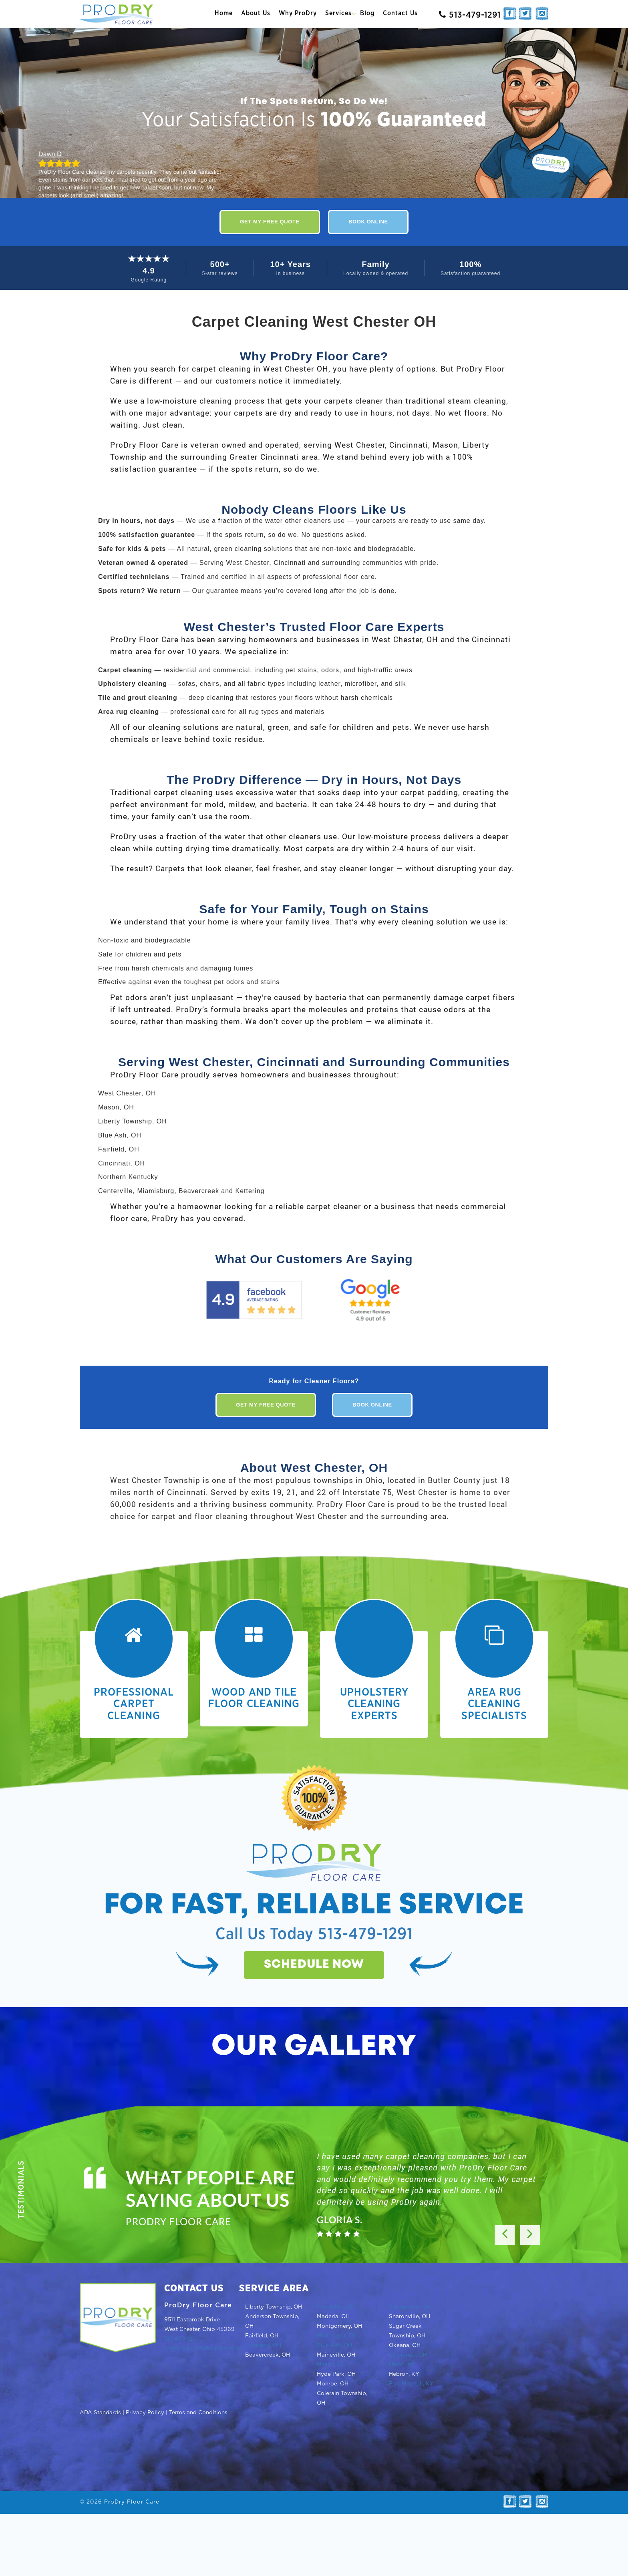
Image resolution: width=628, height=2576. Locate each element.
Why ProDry (298, 13)
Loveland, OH (263, 2345)
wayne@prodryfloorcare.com (203, 2348)
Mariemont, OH (337, 2336)
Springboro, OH (410, 2307)
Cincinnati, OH (408, 2355)
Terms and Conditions (198, 2412)
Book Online (368, 222)
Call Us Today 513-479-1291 (314, 1934)
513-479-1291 (181, 2339)
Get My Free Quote (270, 222)
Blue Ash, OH (334, 2345)
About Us (255, 13)
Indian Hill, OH (336, 2307)
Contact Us (400, 13)
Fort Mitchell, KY (411, 2384)
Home (224, 13)
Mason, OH (331, 2364)
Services (338, 13)
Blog (367, 13)
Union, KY (402, 2364)
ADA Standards (100, 2412)
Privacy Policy (145, 2412)
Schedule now (314, 1964)
